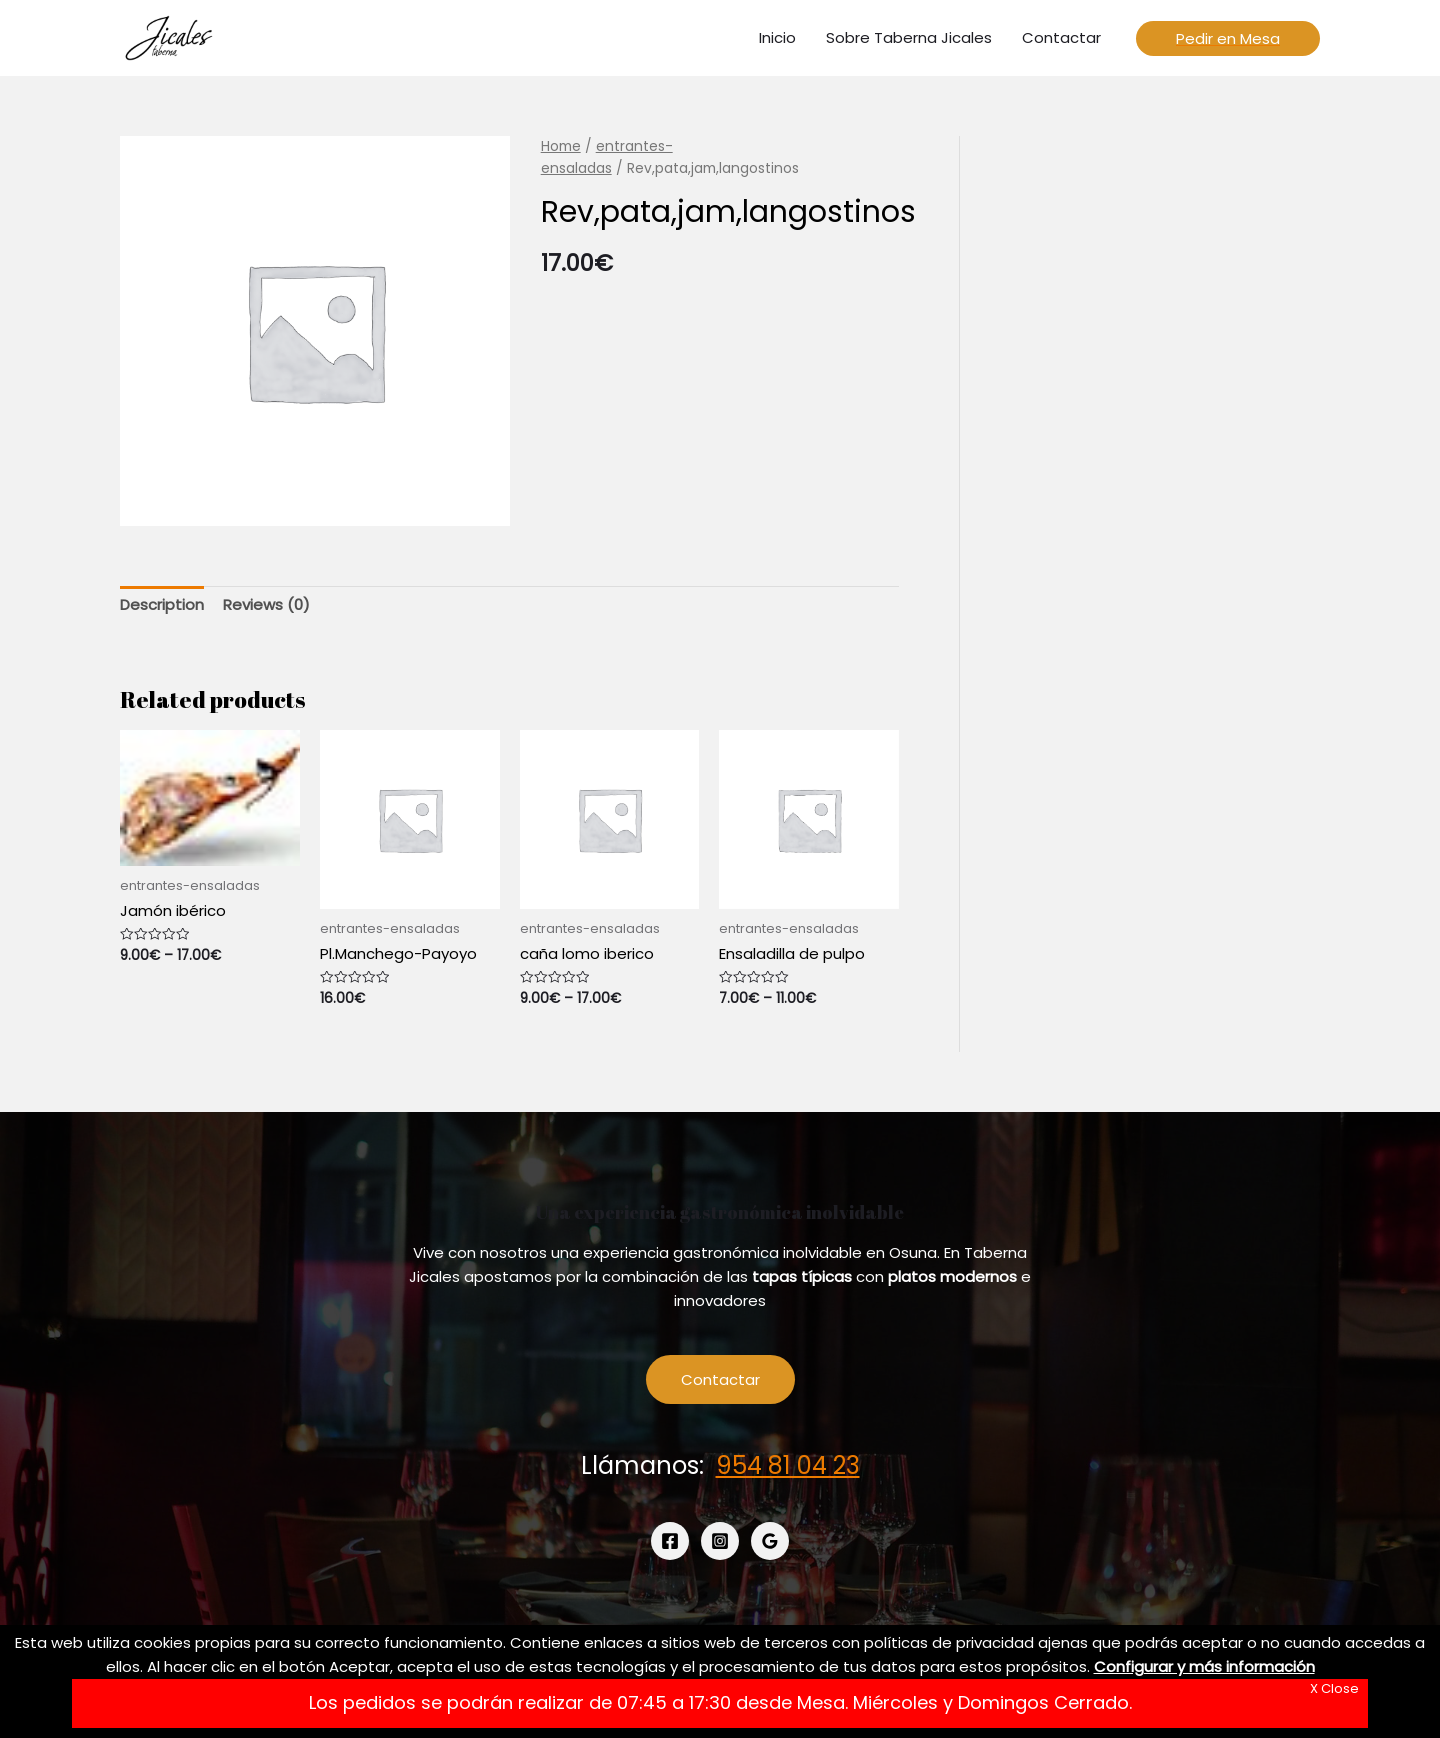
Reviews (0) (266, 604)
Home (561, 146)
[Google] (770, 1541)
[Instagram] (720, 1541)
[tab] (162, 605)
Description (162, 604)
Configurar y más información (1204, 1666)
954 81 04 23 (788, 1465)
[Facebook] (670, 1541)
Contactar (720, 1379)
